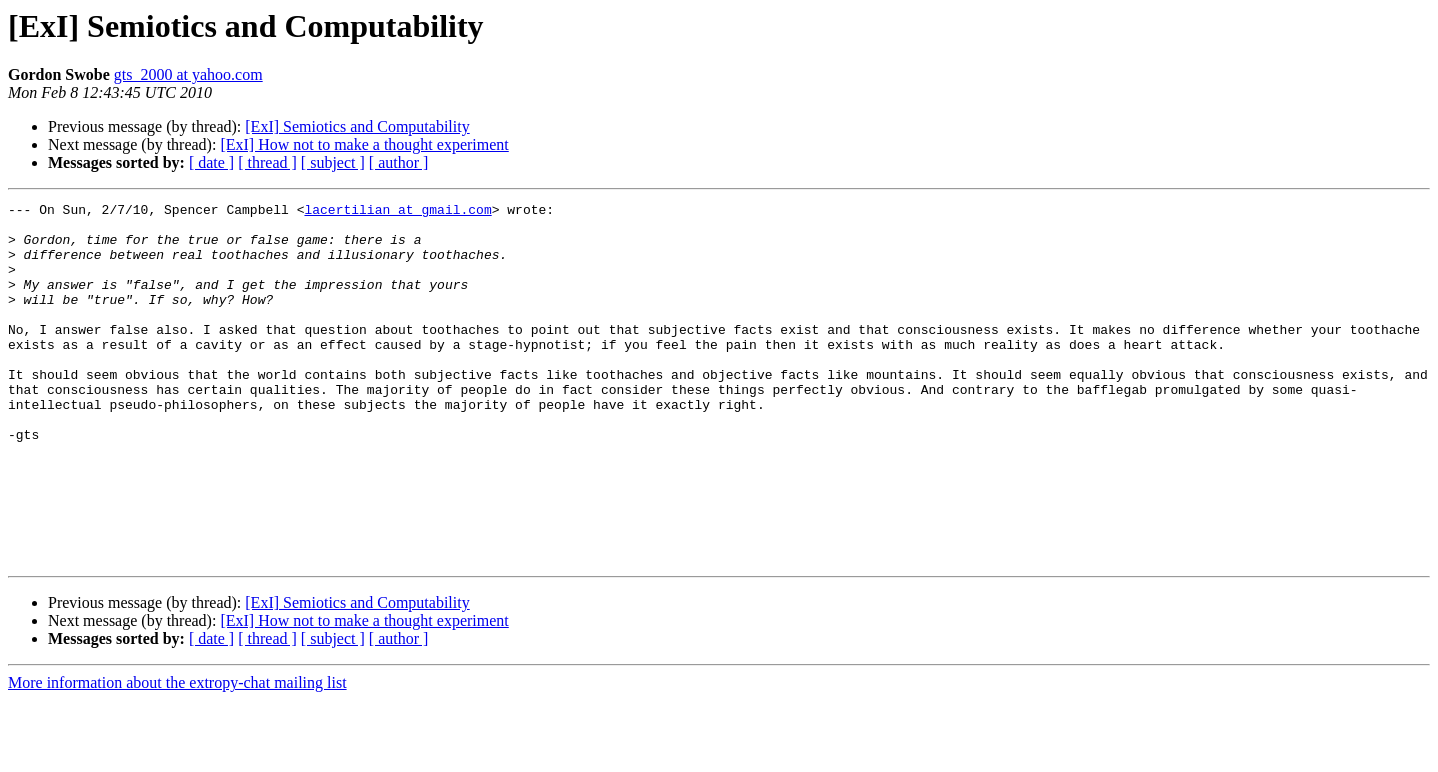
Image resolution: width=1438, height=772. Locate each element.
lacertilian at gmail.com (397, 212)
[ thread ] (267, 162)
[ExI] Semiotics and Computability (357, 126)
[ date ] (211, 162)
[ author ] (399, 162)
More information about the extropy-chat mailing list (177, 754)
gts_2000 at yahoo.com (188, 74)
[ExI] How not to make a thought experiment (364, 144)
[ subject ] (333, 162)
